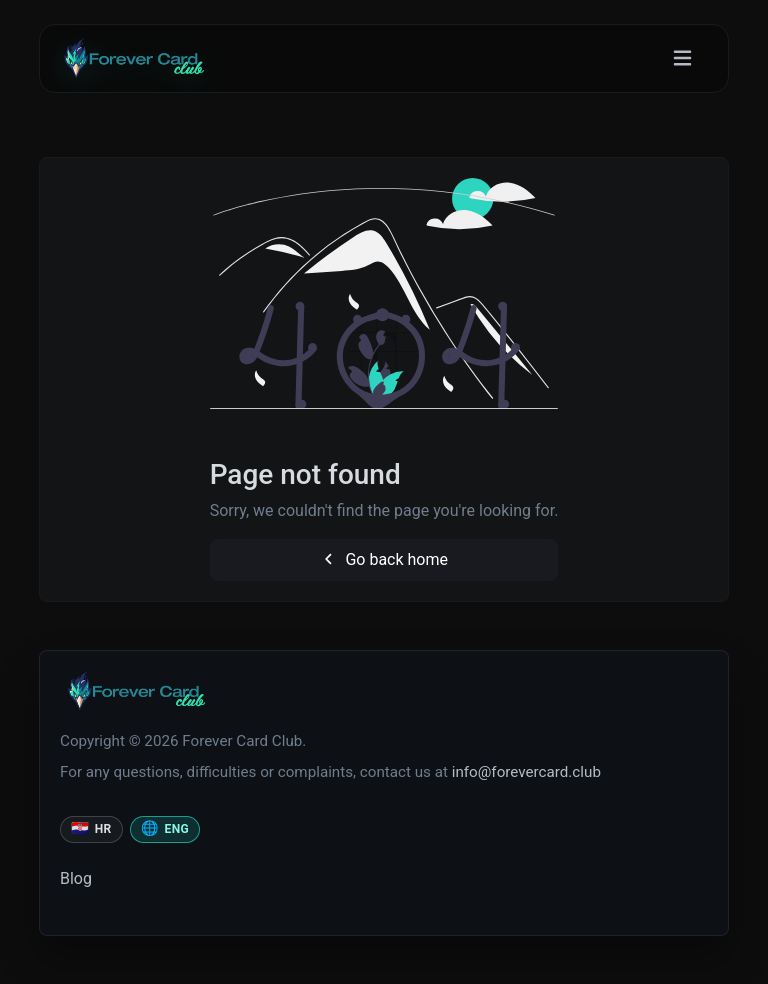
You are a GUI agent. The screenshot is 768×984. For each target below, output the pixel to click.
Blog (76, 878)
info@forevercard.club (526, 772)
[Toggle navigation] (682, 58)
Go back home (384, 559)
